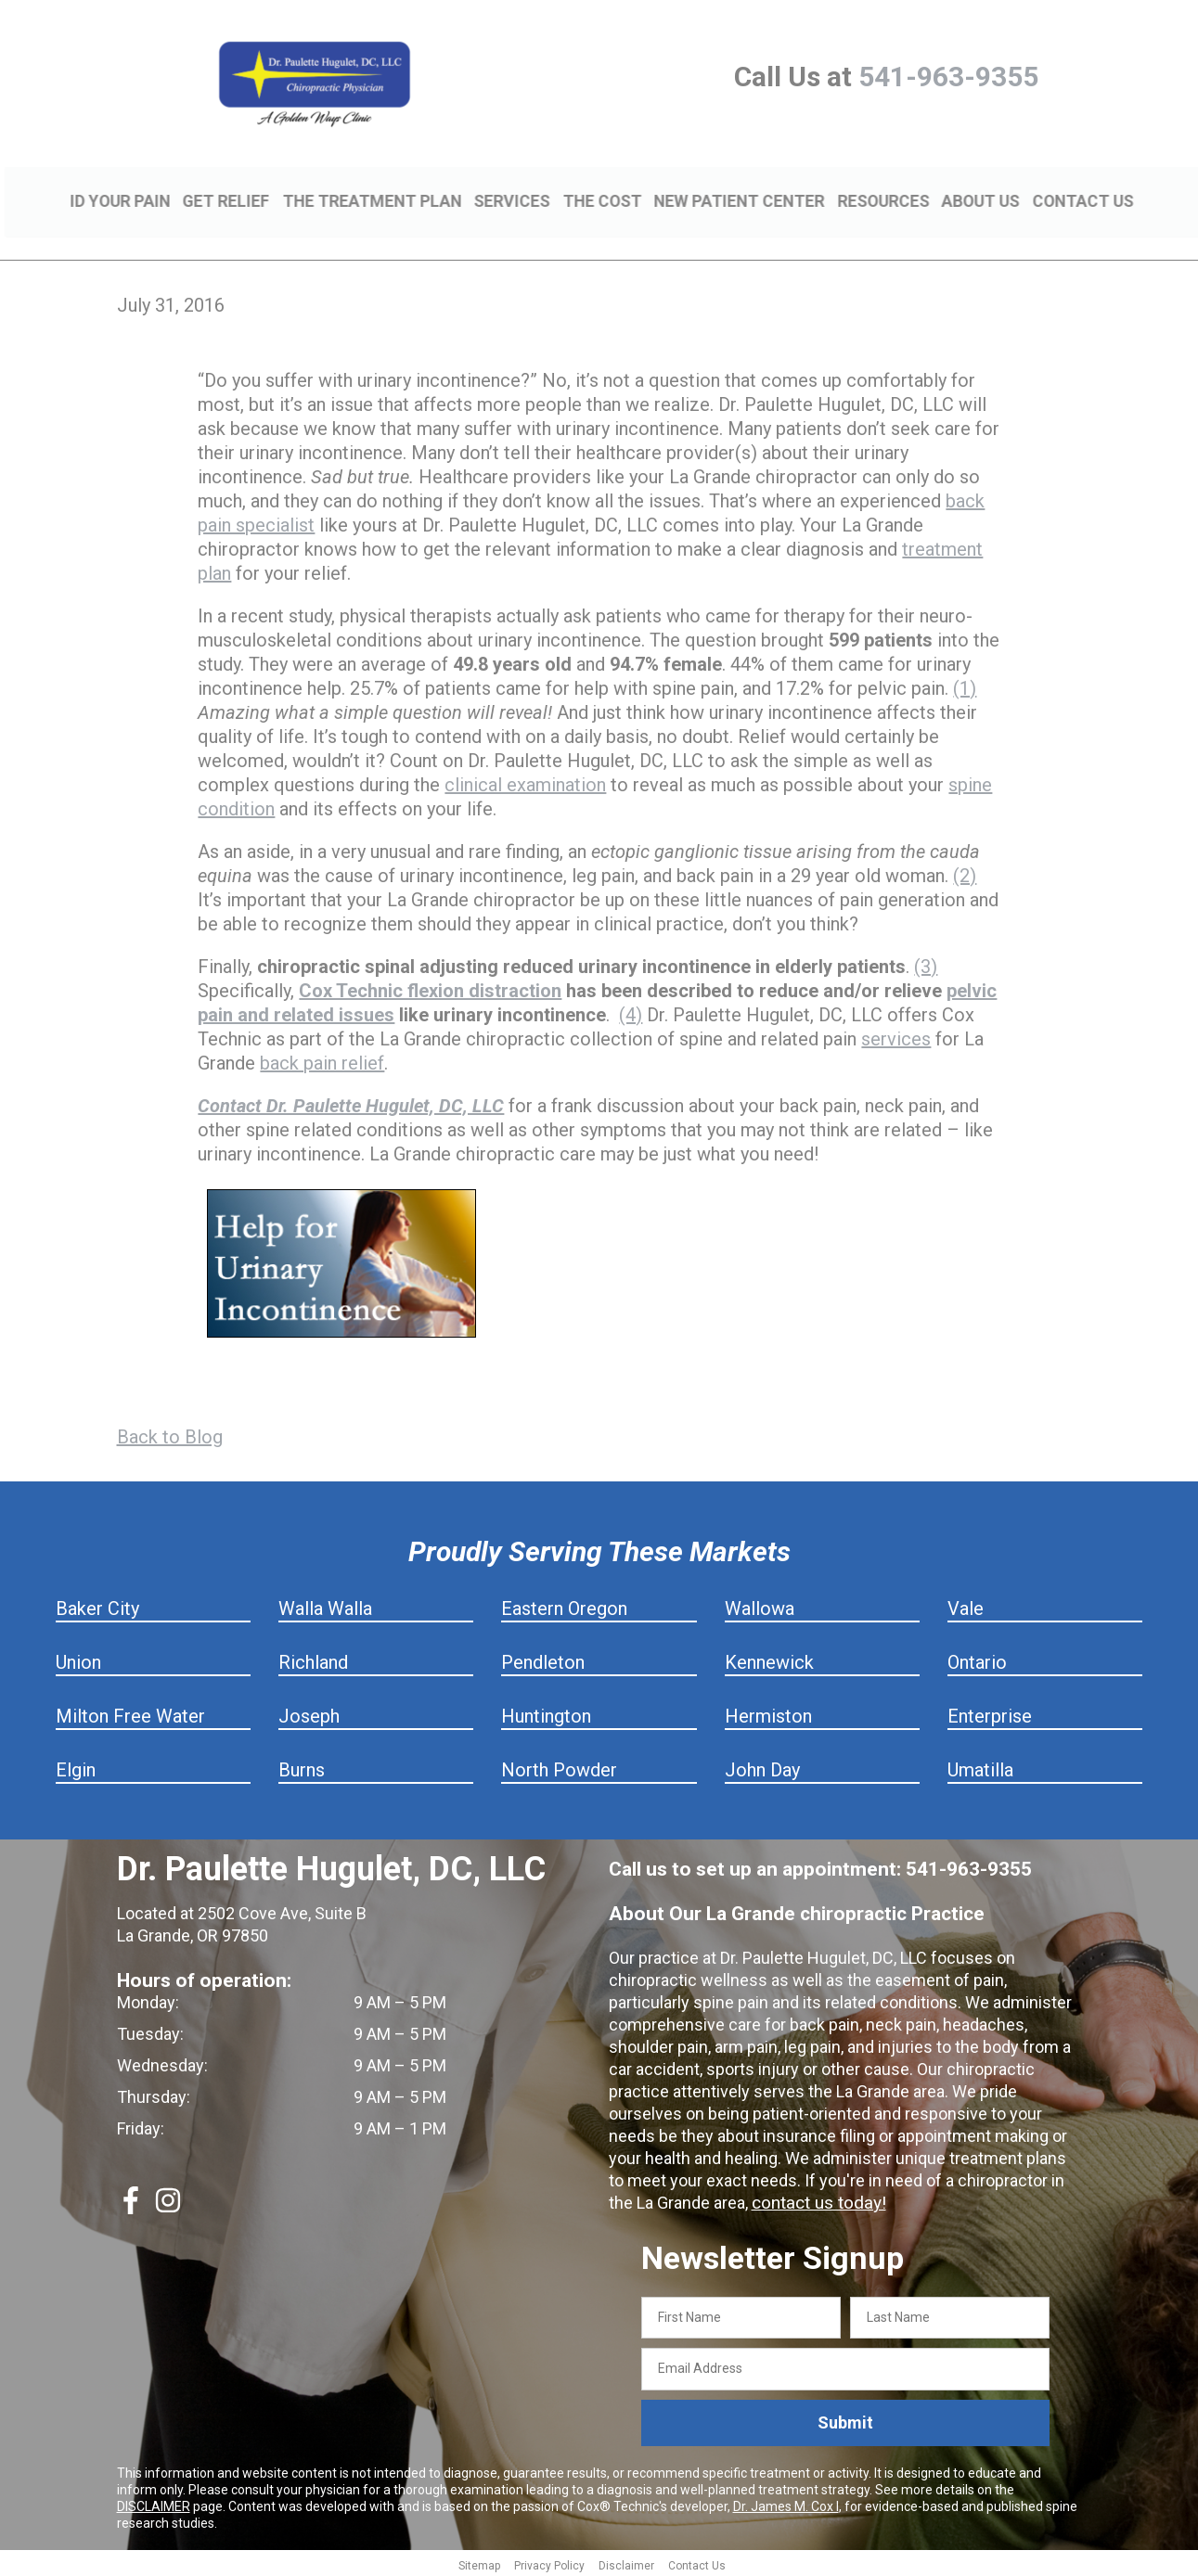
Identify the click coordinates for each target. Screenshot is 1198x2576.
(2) (964, 873)
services (896, 1036)
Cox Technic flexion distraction (430, 988)
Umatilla (980, 1767)
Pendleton (543, 1659)
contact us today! (816, 2200)
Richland (313, 1659)
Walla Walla (325, 1606)
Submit (845, 2420)
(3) (925, 964)
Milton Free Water (130, 1713)
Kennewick (769, 1659)
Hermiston (768, 1713)
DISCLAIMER (153, 2503)
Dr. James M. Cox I (786, 2503)
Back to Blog (170, 1434)
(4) (630, 1012)
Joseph (309, 1713)
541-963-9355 (948, 76)
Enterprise (989, 1713)
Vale (965, 1606)
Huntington (546, 1713)
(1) (964, 685)
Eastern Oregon (564, 1606)
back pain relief (322, 1060)
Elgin (76, 1767)
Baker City (97, 1606)
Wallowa (759, 1606)
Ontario (977, 1659)
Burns (301, 1767)
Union (78, 1659)
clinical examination (525, 782)
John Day (762, 1767)
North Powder (559, 1767)
